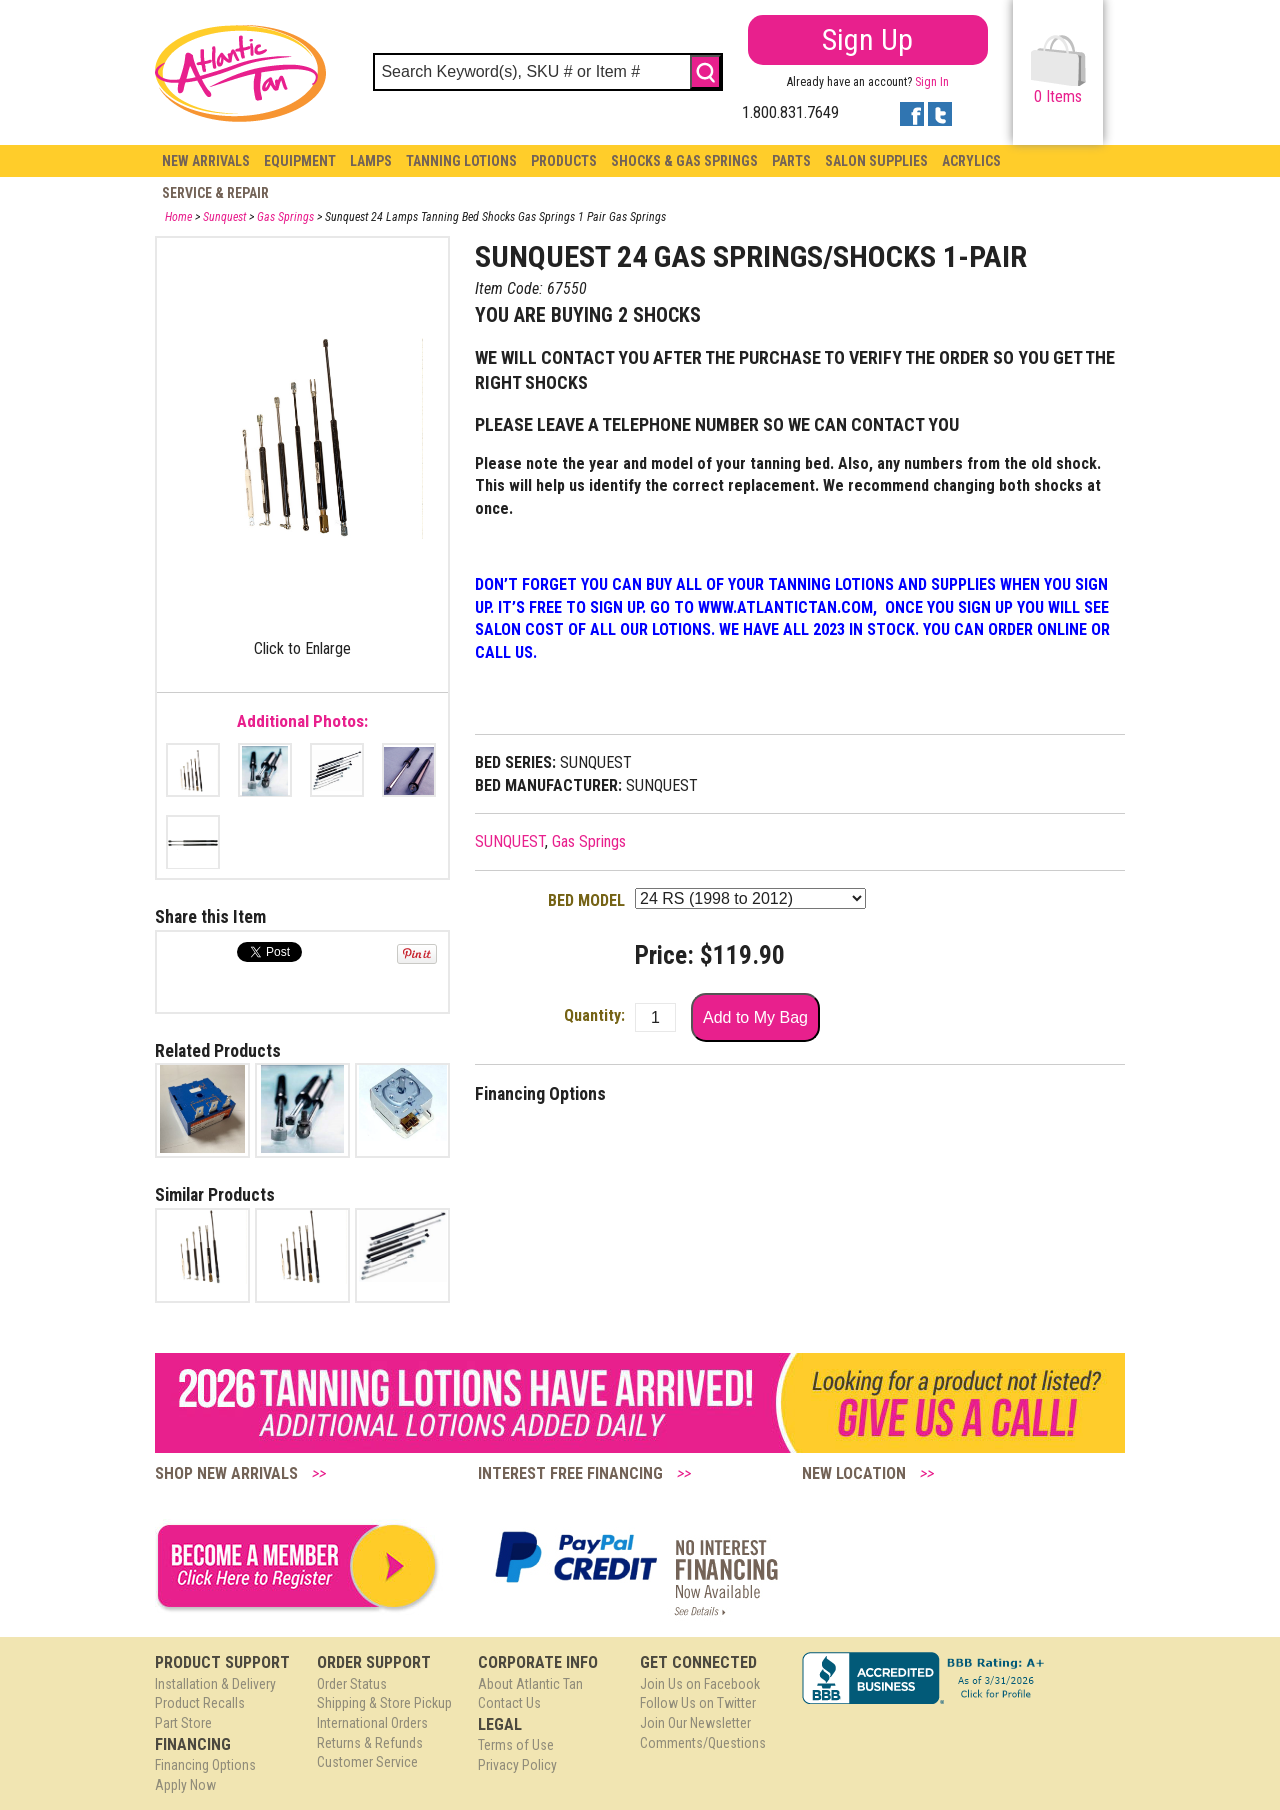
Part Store (183, 1723)
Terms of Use (516, 1745)
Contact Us (509, 1703)
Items (1058, 70)
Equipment (300, 161)
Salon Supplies (876, 161)
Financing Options (205, 1765)
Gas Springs (285, 217)
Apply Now (185, 1785)
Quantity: (594, 1015)
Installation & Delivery (215, 1684)
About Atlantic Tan (530, 1684)
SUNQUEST (510, 841)
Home (178, 217)
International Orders (372, 1723)
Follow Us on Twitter (698, 1703)
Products (564, 161)
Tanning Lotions (461, 161)
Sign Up (867, 39)
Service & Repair (215, 193)
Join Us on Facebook (700, 1684)
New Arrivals (206, 161)
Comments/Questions (703, 1743)
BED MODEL (586, 900)
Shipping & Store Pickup (384, 1703)
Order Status (352, 1684)
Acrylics (971, 161)
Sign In (932, 82)
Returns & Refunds (370, 1743)
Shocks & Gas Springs (684, 161)
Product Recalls (200, 1703)
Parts (791, 161)
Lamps (371, 161)
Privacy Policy (517, 1765)
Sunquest (224, 217)
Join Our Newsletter (695, 1723)
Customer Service (367, 1762)
